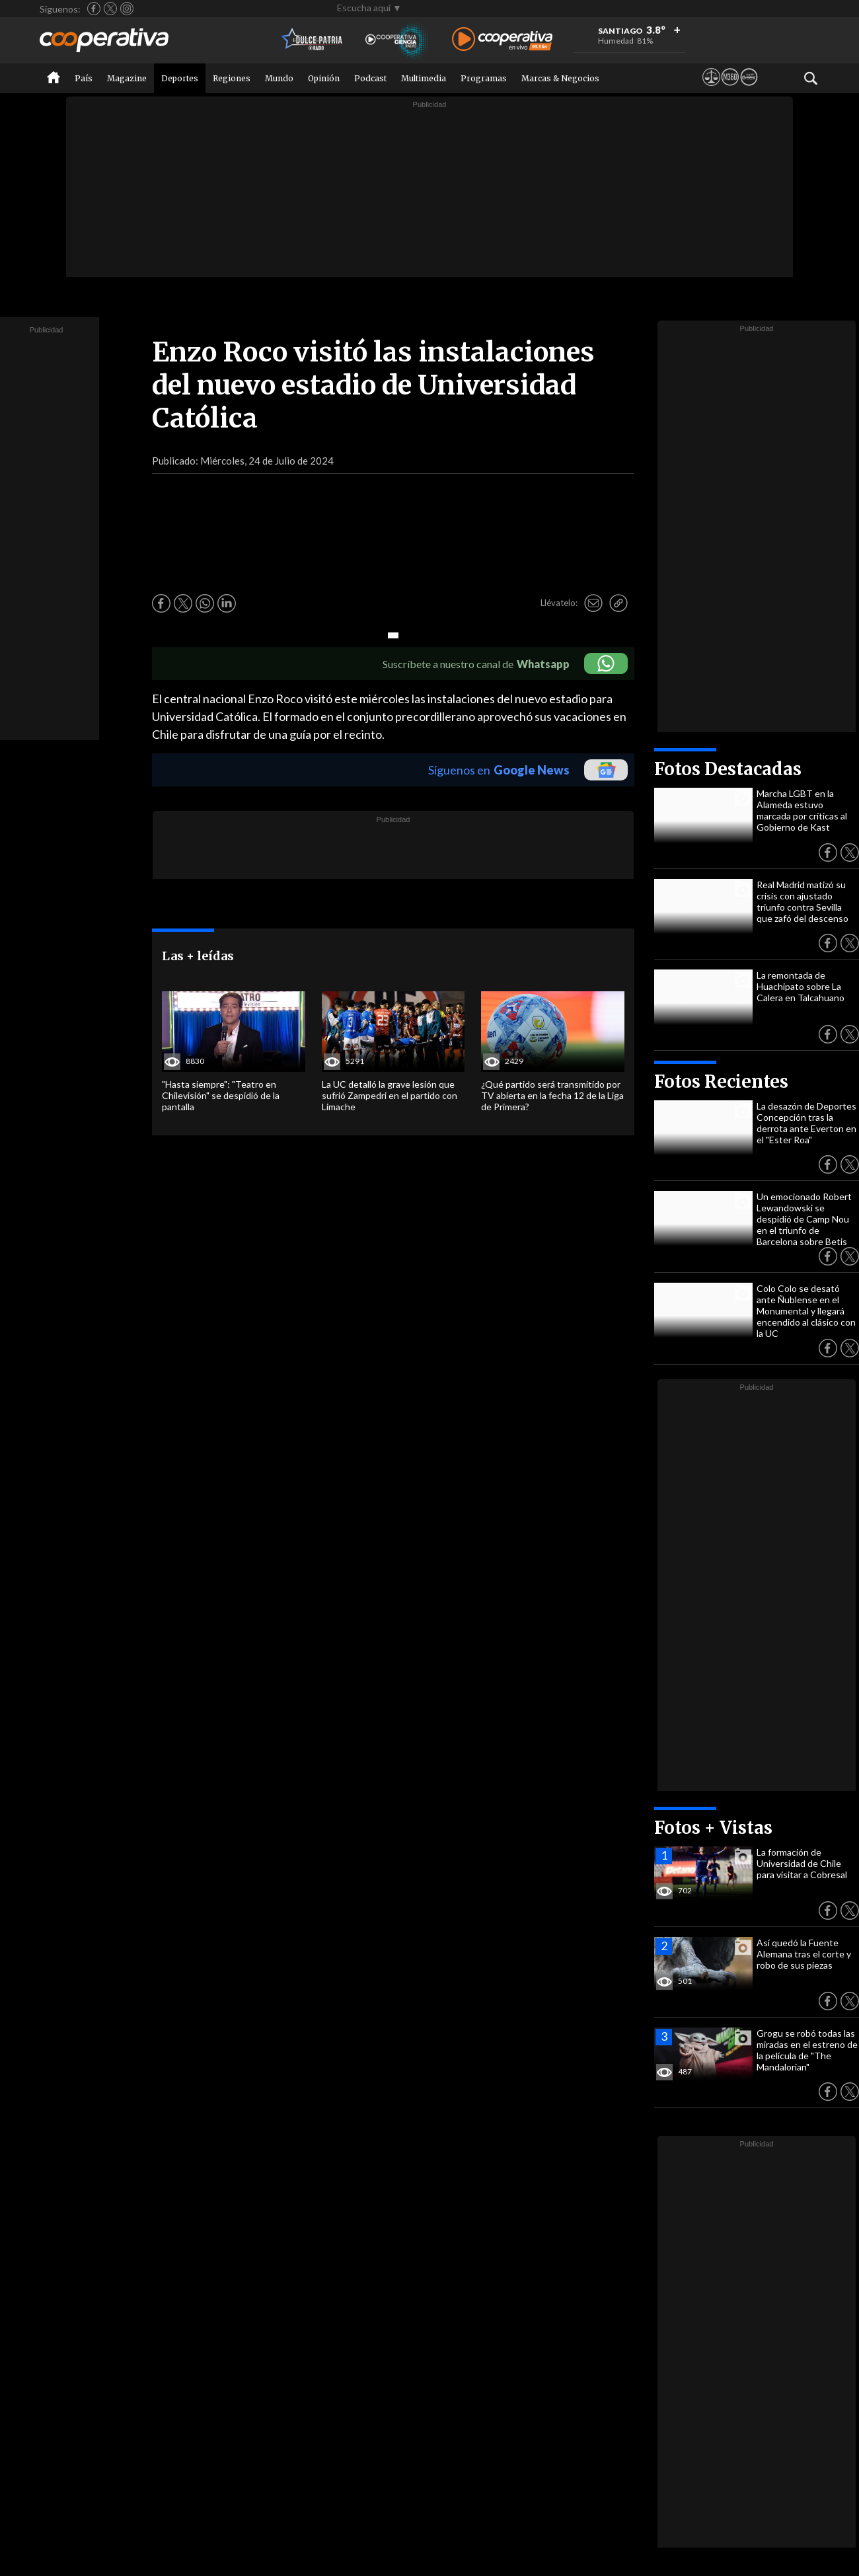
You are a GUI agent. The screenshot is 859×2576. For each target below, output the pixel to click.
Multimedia (423, 78)
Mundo (279, 78)
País (84, 78)
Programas (484, 78)
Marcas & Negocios (560, 78)
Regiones (231, 78)
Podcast (370, 78)
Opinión (324, 78)
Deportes (179, 78)
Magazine (127, 78)
